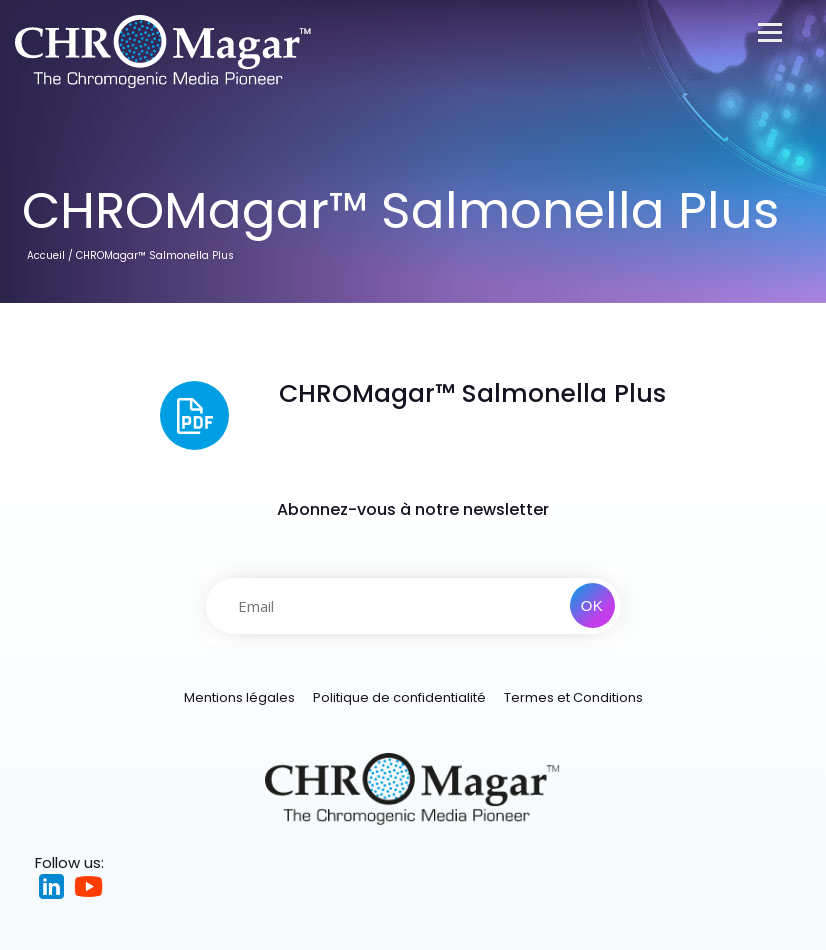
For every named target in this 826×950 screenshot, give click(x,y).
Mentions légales (239, 697)
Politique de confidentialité (399, 697)
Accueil (46, 255)
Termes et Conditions (573, 697)
